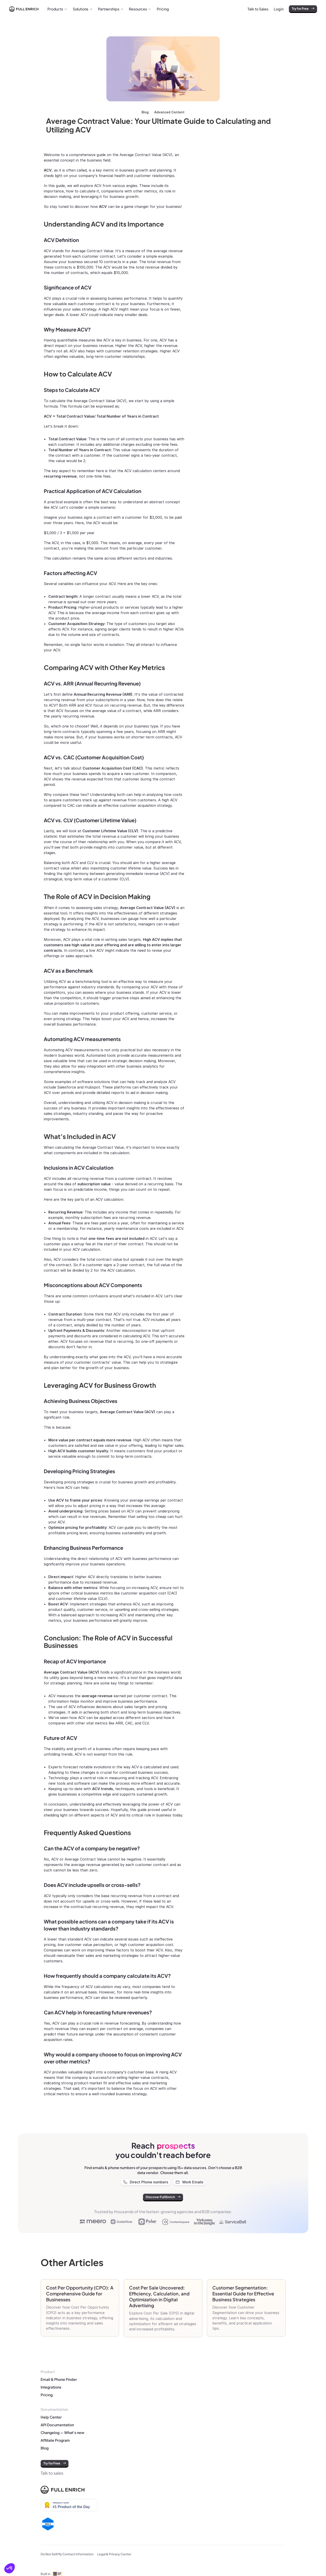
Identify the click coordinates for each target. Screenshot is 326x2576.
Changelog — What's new (200, 2442)
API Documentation (194, 2434)
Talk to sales (268, 2433)
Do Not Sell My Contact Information (69, 2486)
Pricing (118, 2442)
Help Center (188, 2427)
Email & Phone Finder (130, 2427)
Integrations (122, 2434)
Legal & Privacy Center (119, 2486)
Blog (144, 112)
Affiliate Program (193, 2450)
